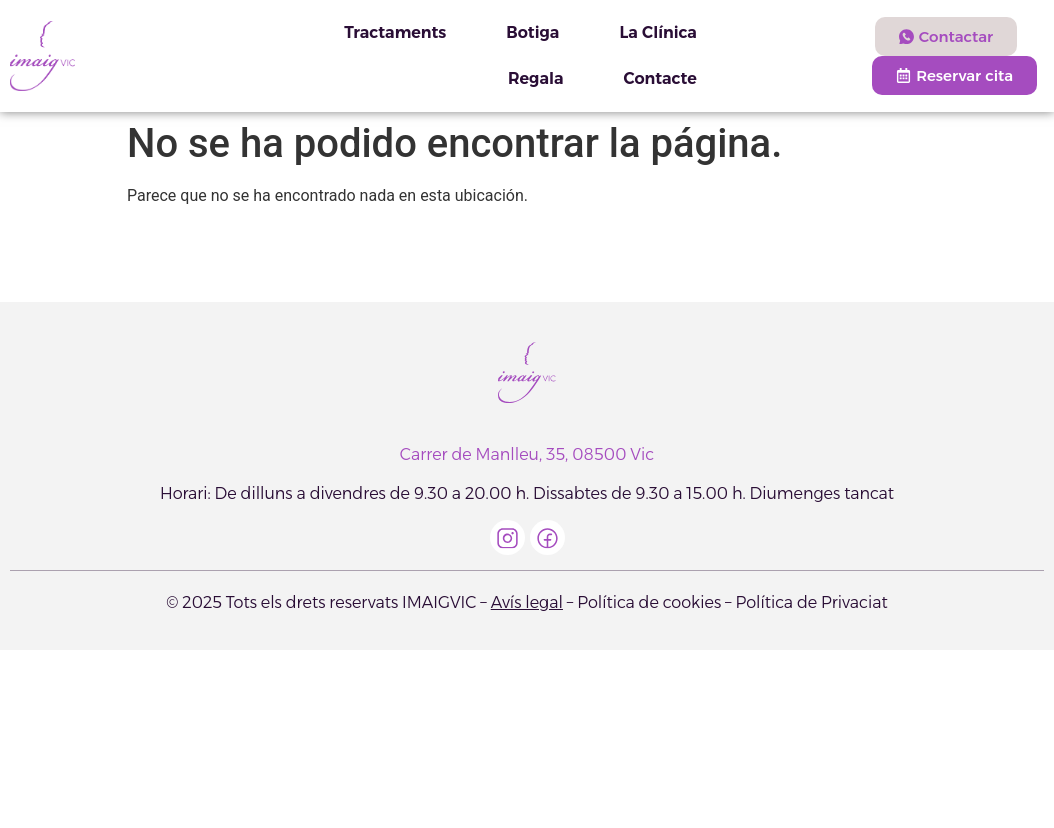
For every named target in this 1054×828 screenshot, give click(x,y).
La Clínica (658, 32)
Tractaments (395, 32)
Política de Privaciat (811, 602)
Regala (536, 78)
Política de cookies (649, 602)
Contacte (659, 78)
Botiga (532, 32)
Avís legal (527, 602)
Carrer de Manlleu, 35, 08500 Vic (527, 454)
